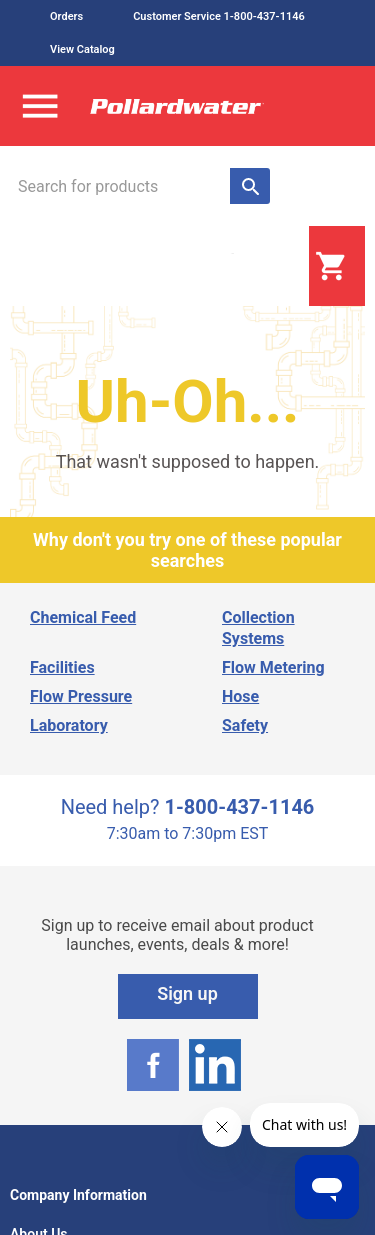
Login (259, 267)
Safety (245, 725)
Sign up (187, 993)
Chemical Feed (83, 617)
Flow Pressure (81, 696)
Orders (66, 16)
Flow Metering (273, 667)
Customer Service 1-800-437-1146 (219, 16)
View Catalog (82, 49)
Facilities (62, 667)
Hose (240, 696)
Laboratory (69, 725)
